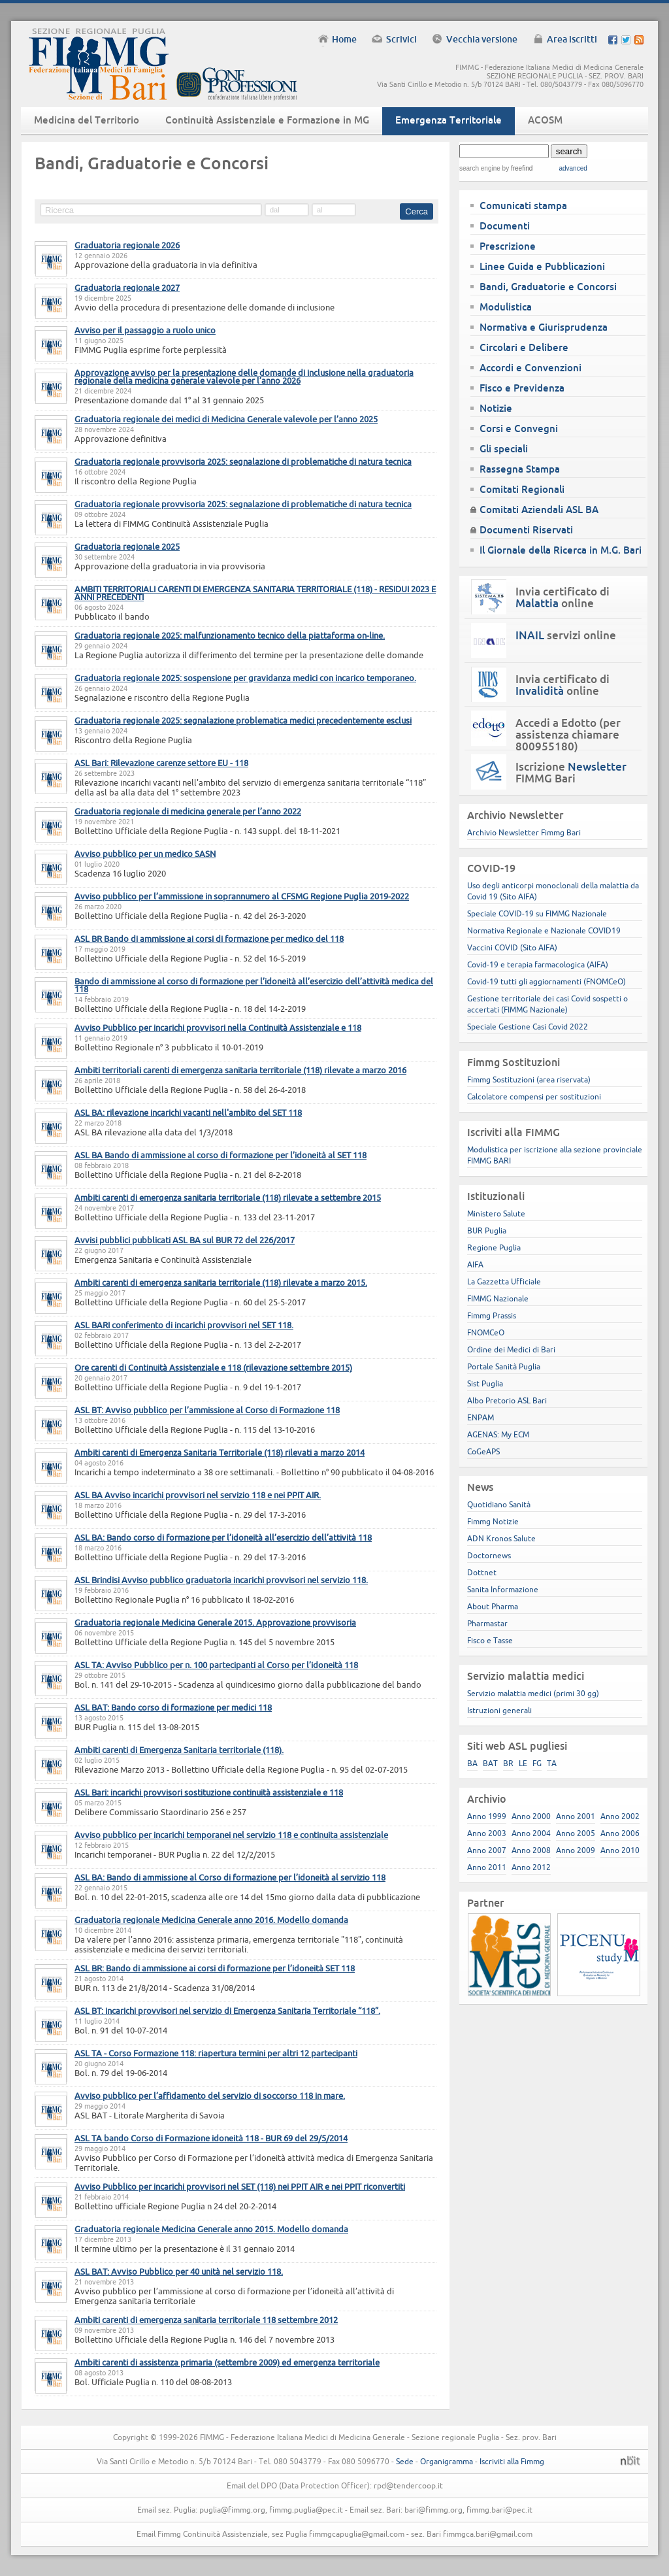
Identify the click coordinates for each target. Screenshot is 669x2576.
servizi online (565, 635)
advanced (573, 168)
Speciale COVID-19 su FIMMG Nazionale (537, 913)
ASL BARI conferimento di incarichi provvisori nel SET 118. (183, 1325)
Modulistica (506, 306)
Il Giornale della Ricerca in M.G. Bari (561, 550)
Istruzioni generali (499, 1710)
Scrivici (401, 39)
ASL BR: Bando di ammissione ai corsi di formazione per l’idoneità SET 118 (214, 1968)
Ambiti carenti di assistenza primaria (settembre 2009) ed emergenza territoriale (227, 2362)
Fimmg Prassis (491, 1315)
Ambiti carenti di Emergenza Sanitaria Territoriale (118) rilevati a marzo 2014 (219, 1452)
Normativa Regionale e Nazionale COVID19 (544, 930)
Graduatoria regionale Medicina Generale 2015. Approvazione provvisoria (215, 1622)
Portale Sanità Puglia (503, 1366)
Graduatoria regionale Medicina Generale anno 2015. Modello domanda (211, 2229)
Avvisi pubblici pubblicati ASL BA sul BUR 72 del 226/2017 (184, 1240)
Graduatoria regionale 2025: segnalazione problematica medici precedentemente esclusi (243, 720)
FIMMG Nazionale (498, 1298)
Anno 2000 (531, 1816)
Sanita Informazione (502, 1589)
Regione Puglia (494, 1247)
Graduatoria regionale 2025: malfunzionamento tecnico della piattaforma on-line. (229, 635)
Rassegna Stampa (520, 469)
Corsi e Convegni (519, 428)
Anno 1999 (486, 1816)
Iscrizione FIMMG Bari (571, 772)
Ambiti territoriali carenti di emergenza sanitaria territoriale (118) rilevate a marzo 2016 (240, 1070)
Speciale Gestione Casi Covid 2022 (527, 1026)
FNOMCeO (485, 1332)
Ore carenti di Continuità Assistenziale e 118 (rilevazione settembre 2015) (213, 1367)
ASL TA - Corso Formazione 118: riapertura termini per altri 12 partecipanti (215, 2053)
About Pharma (492, 1606)
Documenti (505, 225)
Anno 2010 (620, 1850)
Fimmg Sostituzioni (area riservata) (529, 1079)
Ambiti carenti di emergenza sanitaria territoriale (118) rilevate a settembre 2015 (227, 1197)
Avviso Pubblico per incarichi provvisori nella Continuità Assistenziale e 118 (217, 1027)
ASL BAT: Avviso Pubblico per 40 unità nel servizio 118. (178, 2271)
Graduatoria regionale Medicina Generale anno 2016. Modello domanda (211, 1920)
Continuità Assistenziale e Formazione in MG (267, 119)
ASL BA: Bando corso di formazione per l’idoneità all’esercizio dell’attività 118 (223, 1537)
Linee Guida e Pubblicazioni (542, 266)
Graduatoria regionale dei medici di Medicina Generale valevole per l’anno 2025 (226, 419)
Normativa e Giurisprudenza (544, 327)
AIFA (475, 1264)
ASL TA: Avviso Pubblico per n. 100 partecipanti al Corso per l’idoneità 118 (216, 1665)
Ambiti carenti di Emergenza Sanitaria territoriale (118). (179, 1750)
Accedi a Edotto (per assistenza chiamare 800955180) (568, 734)
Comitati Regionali (522, 489)
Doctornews (489, 1555)
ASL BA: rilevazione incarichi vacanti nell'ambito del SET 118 (188, 1112)
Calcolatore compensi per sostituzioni (534, 1096)
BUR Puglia (486, 1230)
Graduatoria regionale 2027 (127, 288)
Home (344, 39)
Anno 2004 (531, 1833)
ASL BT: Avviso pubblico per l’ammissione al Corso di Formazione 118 (207, 1410)
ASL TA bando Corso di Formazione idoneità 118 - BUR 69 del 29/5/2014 (211, 2138)
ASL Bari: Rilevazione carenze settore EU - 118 (161, 763)
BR (508, 1763)
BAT (490, 1763)
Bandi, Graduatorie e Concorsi (548, 286)
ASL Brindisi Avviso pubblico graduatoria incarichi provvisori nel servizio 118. (221, 1580)
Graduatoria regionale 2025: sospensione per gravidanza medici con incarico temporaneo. (245, 678)
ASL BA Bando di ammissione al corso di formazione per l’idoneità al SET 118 (220, 1155)
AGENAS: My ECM (498, 1434)
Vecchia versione (481, 39)
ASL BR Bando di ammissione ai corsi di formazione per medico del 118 (209, 939)
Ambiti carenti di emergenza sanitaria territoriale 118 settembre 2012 (206, 2320)
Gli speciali (504, 448)
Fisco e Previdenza (522, 387)
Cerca (416, 211)
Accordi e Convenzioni (530, 367)
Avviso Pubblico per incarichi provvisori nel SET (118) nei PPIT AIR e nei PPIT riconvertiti (239, 2186)
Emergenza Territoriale (448, 119)
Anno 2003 (486, 1833)
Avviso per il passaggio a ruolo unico (145, 330)
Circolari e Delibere (524, 347)
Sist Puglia (485, 1383)
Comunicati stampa (523, 205)
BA (472, 1763)
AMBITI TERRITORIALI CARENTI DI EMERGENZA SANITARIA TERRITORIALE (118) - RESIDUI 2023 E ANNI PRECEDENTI (255, 593)
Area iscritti (572, 39)
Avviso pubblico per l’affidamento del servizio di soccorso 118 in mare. (209, 2095)
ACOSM (545, 119)
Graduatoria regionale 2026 (127, 245)
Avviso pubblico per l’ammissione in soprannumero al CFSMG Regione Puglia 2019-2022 (241, 896)
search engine (479, 168)
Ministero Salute (496, 1213)
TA (552, 1763)
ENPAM (480, 1417)
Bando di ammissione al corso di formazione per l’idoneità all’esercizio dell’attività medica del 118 (253, 985)
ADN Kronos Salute (501, 1538)
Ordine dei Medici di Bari (511, 1349)
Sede (405, 2461)
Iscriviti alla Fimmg (512, 2461)
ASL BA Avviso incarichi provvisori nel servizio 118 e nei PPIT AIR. (197, 1495)
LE (523, 1763)
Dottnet (482, 1572)
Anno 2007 (486, 1850)
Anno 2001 (575, 1816)
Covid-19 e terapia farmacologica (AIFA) (537, 964)
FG (537, 1763)
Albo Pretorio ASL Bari (507, 1400)
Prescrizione (508, 246)
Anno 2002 (620, 1816)
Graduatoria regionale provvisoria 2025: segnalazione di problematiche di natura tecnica (243, 461)
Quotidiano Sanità (498, 1504)
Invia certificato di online (562, 597)
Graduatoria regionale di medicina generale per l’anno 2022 (187, 811)
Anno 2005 (575, 1833)
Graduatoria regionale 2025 (127, 546)
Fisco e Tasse (490, 1640)
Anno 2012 (531, 1867)
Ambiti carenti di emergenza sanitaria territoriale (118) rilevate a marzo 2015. (220, 1282)
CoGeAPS (483, 1451)
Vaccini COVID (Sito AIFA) (512, 947)
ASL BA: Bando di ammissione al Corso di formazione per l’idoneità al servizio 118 (229, 1877)
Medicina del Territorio (86, 119)
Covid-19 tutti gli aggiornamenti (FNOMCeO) (546, 981)
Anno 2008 (531, 1850)
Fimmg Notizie (493, 1521)
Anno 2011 (486, 1867)
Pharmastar (487, 1623)
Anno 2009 (575, 1850)
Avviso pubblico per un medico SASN (145, 854)
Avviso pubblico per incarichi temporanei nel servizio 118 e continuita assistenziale (231, 1835)
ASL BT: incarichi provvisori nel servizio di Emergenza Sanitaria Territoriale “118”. (227, 2011)
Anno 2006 (620, 1833)
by (516, 168)
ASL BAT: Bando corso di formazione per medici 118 (173, 1707)
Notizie (496, 408)
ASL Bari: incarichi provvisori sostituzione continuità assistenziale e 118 (208, 1792)
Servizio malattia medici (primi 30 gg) (533, 1693)
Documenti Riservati (526, 529)
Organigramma (446, 2461)
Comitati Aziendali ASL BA (539, 509)
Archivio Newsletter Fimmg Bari (524, 832)
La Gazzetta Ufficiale (504, 1281)
